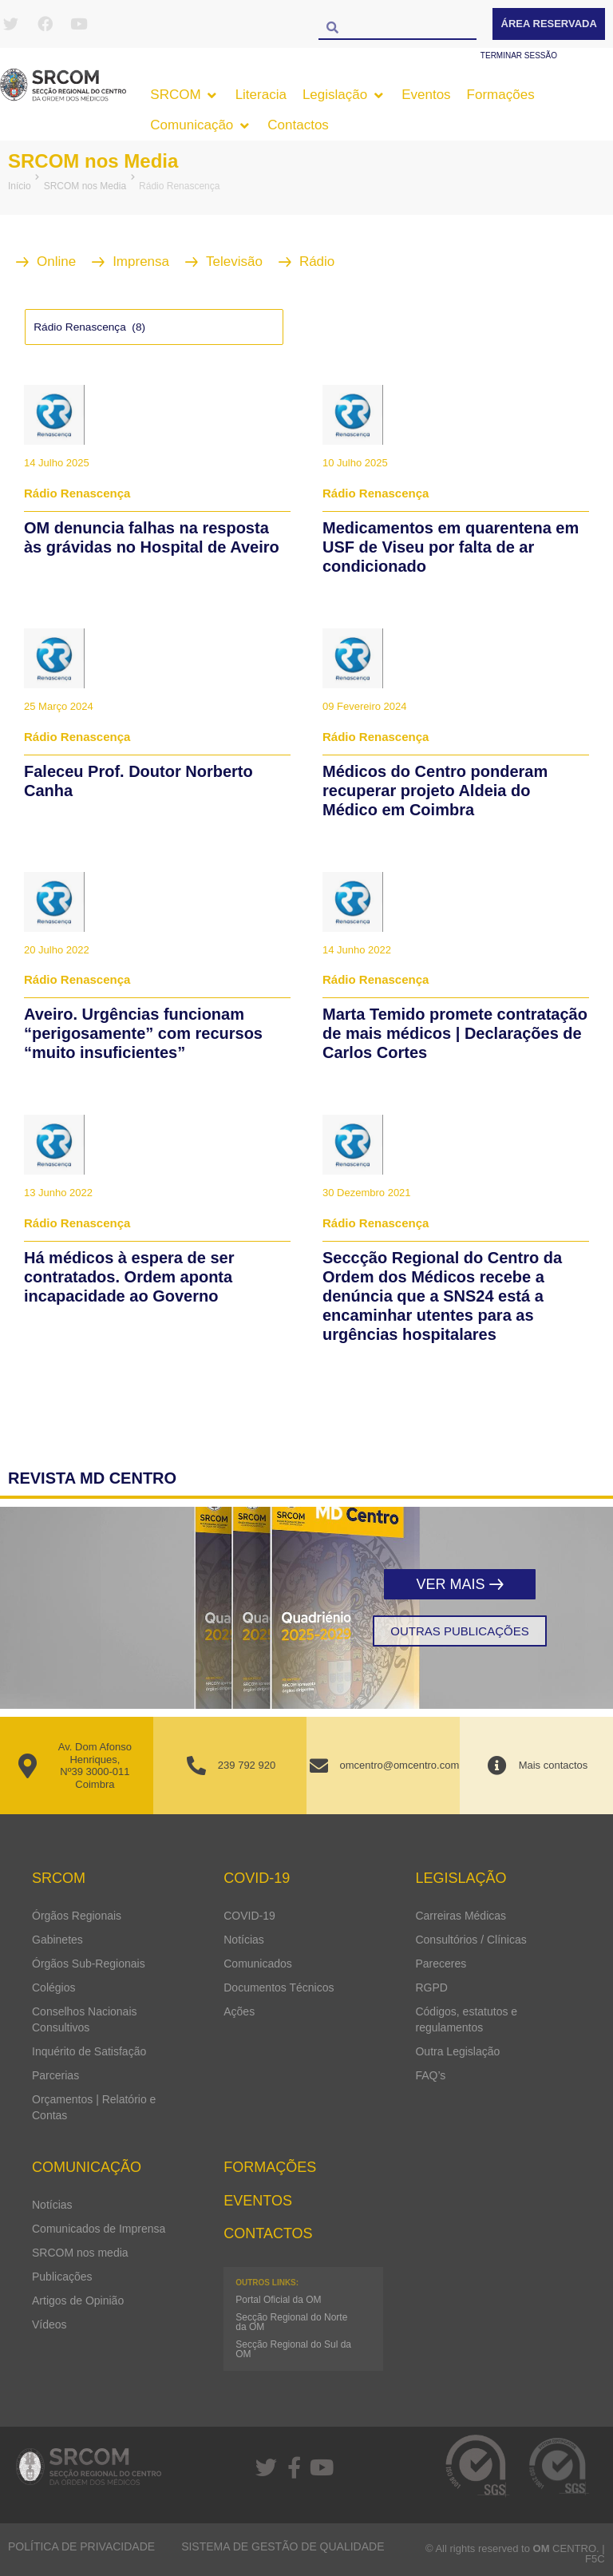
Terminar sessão (519, 55)
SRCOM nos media (80, 2252)
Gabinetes (57, 1939)
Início (19, 186)
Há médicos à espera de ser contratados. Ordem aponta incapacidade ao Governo (129, 1277)
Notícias (243, 1939)
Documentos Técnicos (278, 1987)
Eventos (257, 2201)
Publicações (62, 2276)
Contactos (267, 2233)
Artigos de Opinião (78, 2300)
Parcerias (55, 2075)
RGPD (431, 1987)
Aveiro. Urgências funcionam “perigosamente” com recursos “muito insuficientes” (143, 1033)
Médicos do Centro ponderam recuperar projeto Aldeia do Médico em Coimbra (435, 790)
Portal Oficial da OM (278, 2299)
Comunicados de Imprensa (98, 2228)
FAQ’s (430, 2075)
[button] (184, 95)
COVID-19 (249, 1915)
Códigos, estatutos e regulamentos (466, 2019)
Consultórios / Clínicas (470, 1939)
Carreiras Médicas (460, 1915)
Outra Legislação (457, 2051)
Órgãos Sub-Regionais (88, 1963)
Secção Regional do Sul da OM (293, 2349)
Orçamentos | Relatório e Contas (94, 2107)
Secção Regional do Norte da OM (291, 2322)
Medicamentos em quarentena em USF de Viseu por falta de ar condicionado (450, 547)
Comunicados (257, 1963)
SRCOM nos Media (93, 161)
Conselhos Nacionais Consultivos (84, 2019)
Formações (269, 2167)
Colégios (53, 1987)
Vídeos (49, 2324)
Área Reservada (549, 24)
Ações (239, 2011)
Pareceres (440, 1963)
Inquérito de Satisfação (89, 2051)
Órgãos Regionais (76, 1915)
